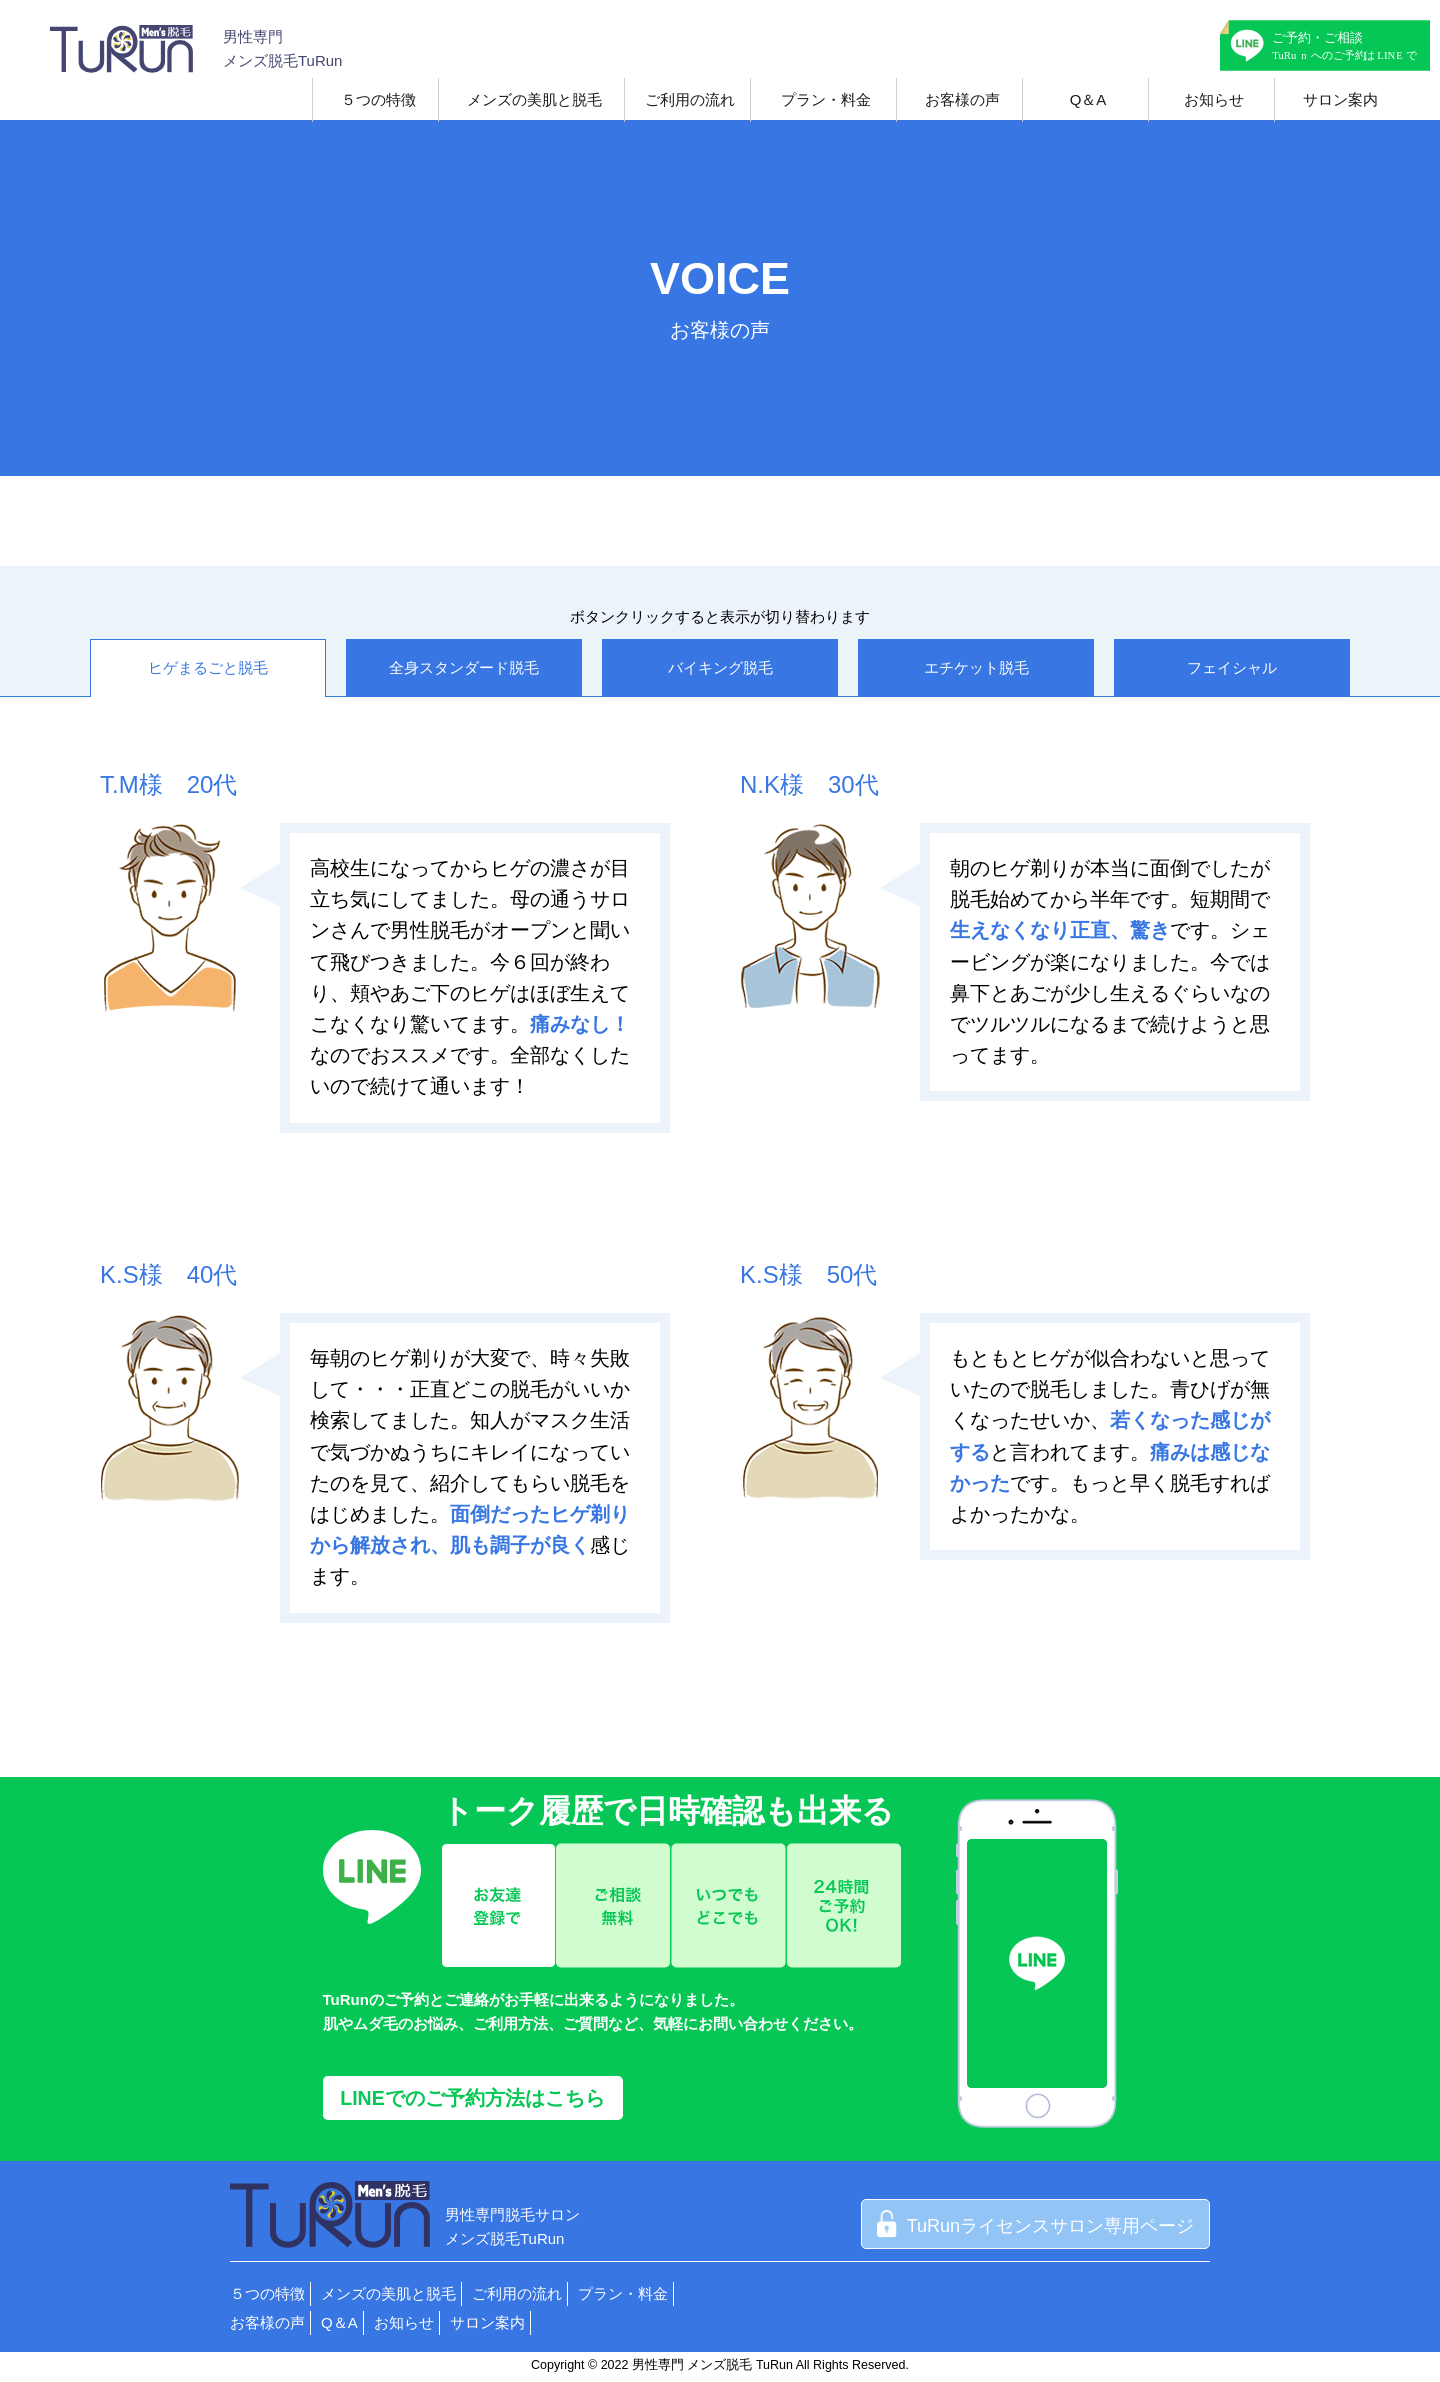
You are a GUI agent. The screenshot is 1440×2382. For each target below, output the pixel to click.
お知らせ (1214, 99)
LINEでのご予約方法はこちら (472, 2098)
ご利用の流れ (690, 99)
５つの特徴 (378, 99)
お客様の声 (962, 99)
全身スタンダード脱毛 (464, 667)
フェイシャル (1232, 667)
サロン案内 (1340, 99)
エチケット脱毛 (976, 667)
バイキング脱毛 (720, 667)
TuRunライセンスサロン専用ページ (1035, 2226)
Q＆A (1088, 99)
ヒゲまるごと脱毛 (208, 667)
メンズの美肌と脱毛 (534, 99)
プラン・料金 (826, 99)
